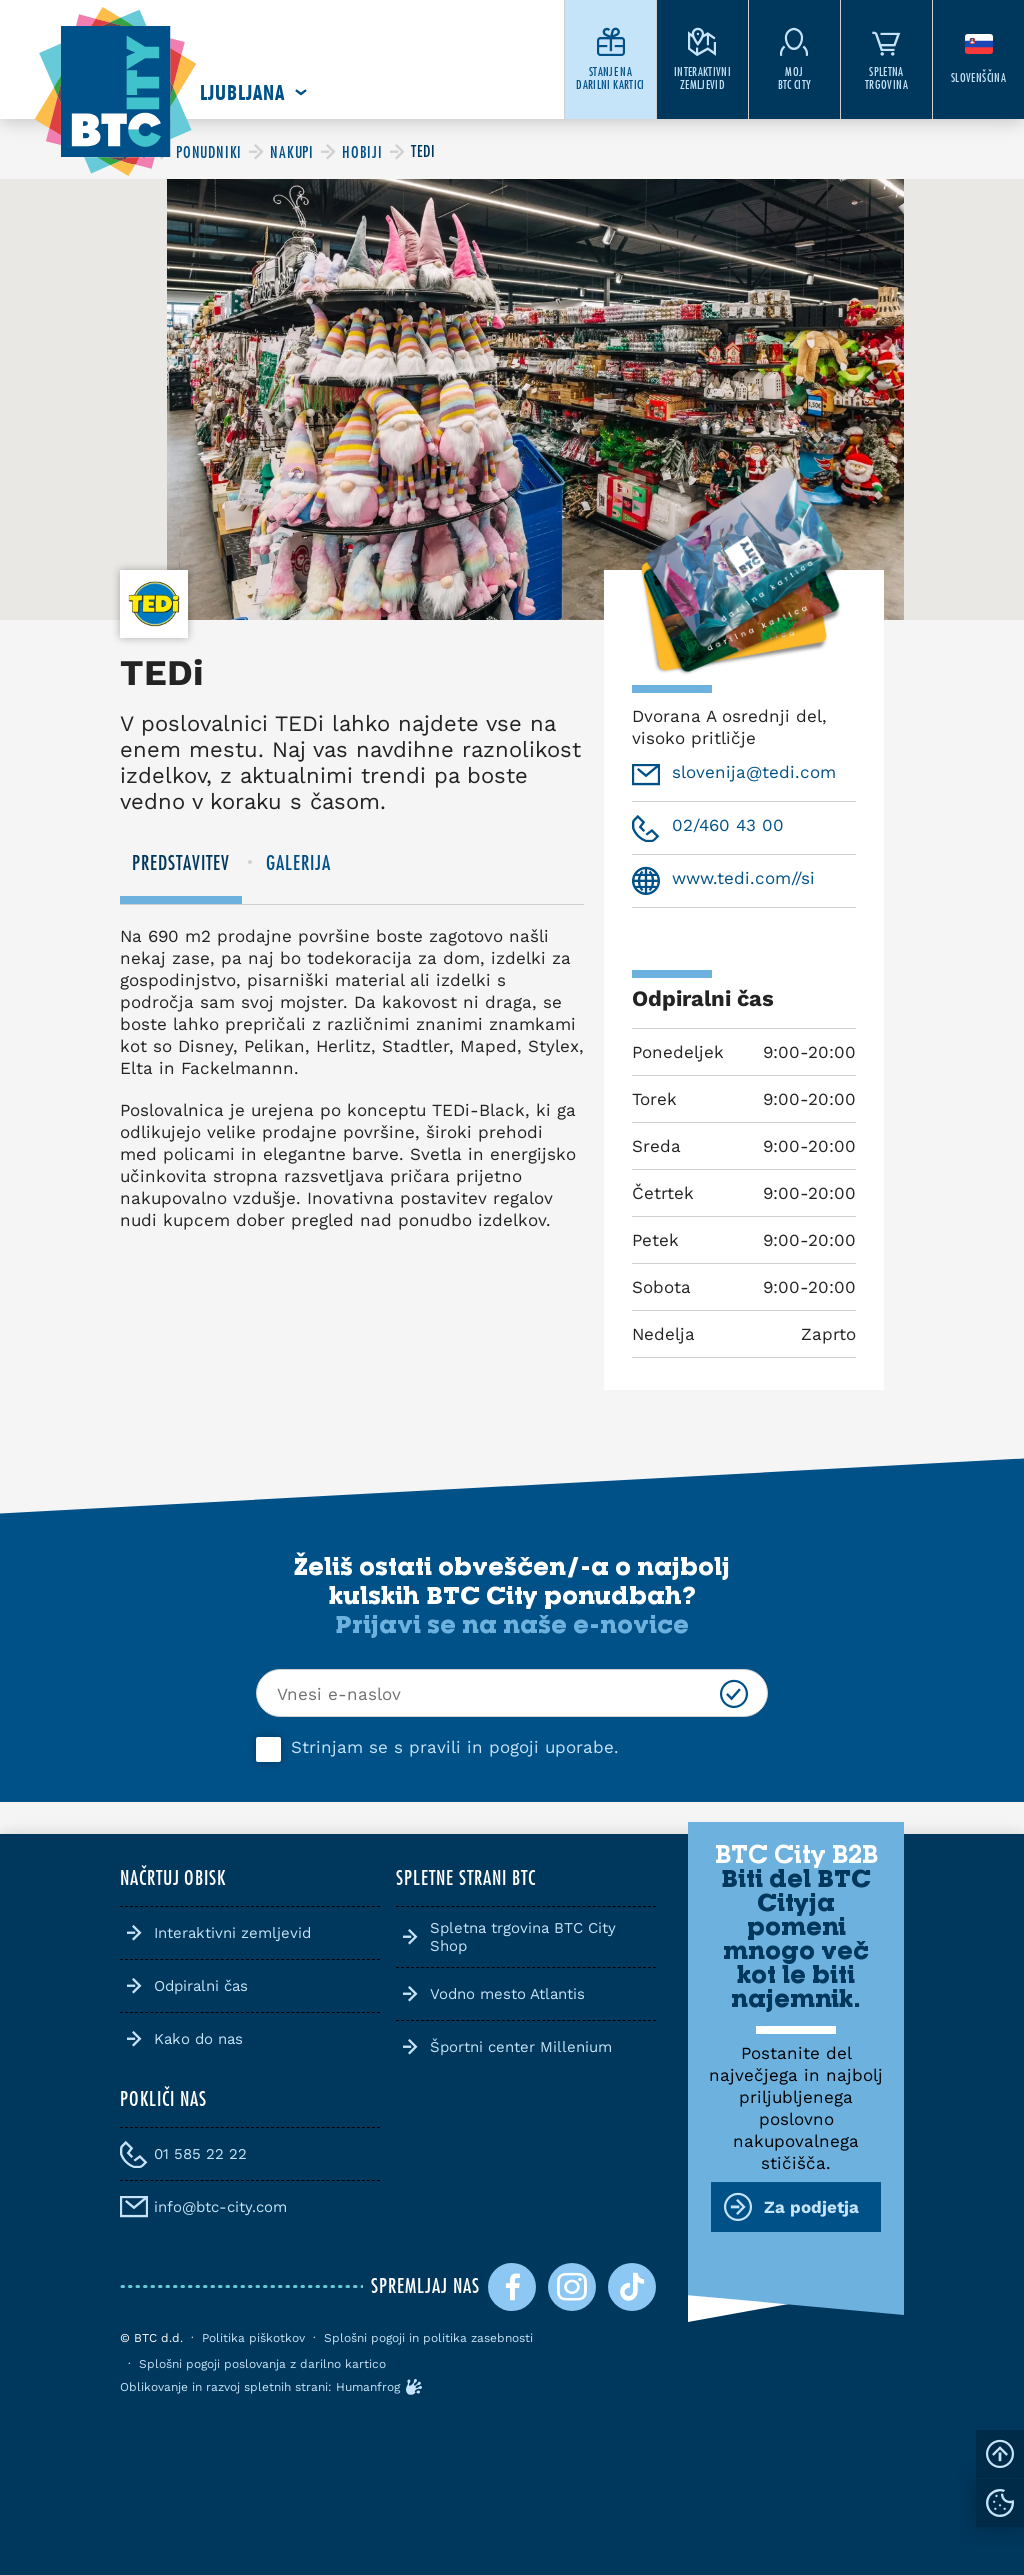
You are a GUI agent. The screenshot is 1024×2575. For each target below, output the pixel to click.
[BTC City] (209, 152)
